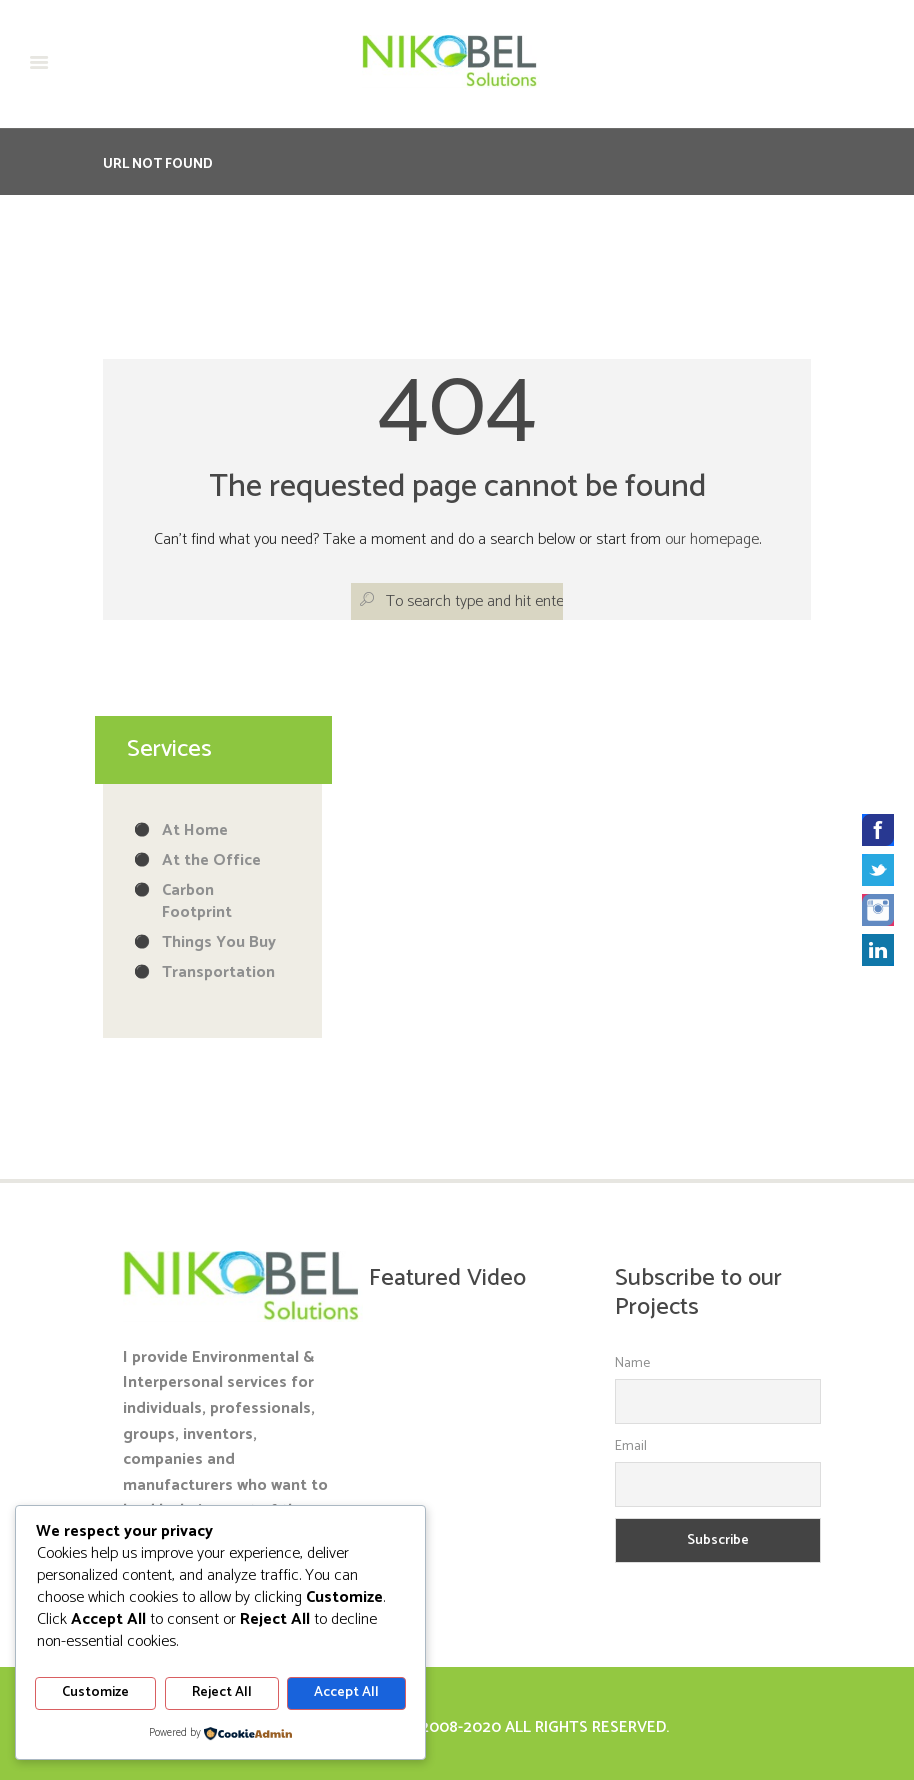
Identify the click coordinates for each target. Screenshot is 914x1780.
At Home (195, 830)
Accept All (346, 1693)
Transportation (218, 972)
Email (631, 1446)
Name (632, 1363)
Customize (95, 1693)
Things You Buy (219, 942)
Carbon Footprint (197, 901)
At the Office (211, 860)
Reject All (222, 1693)
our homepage (712, 539)
